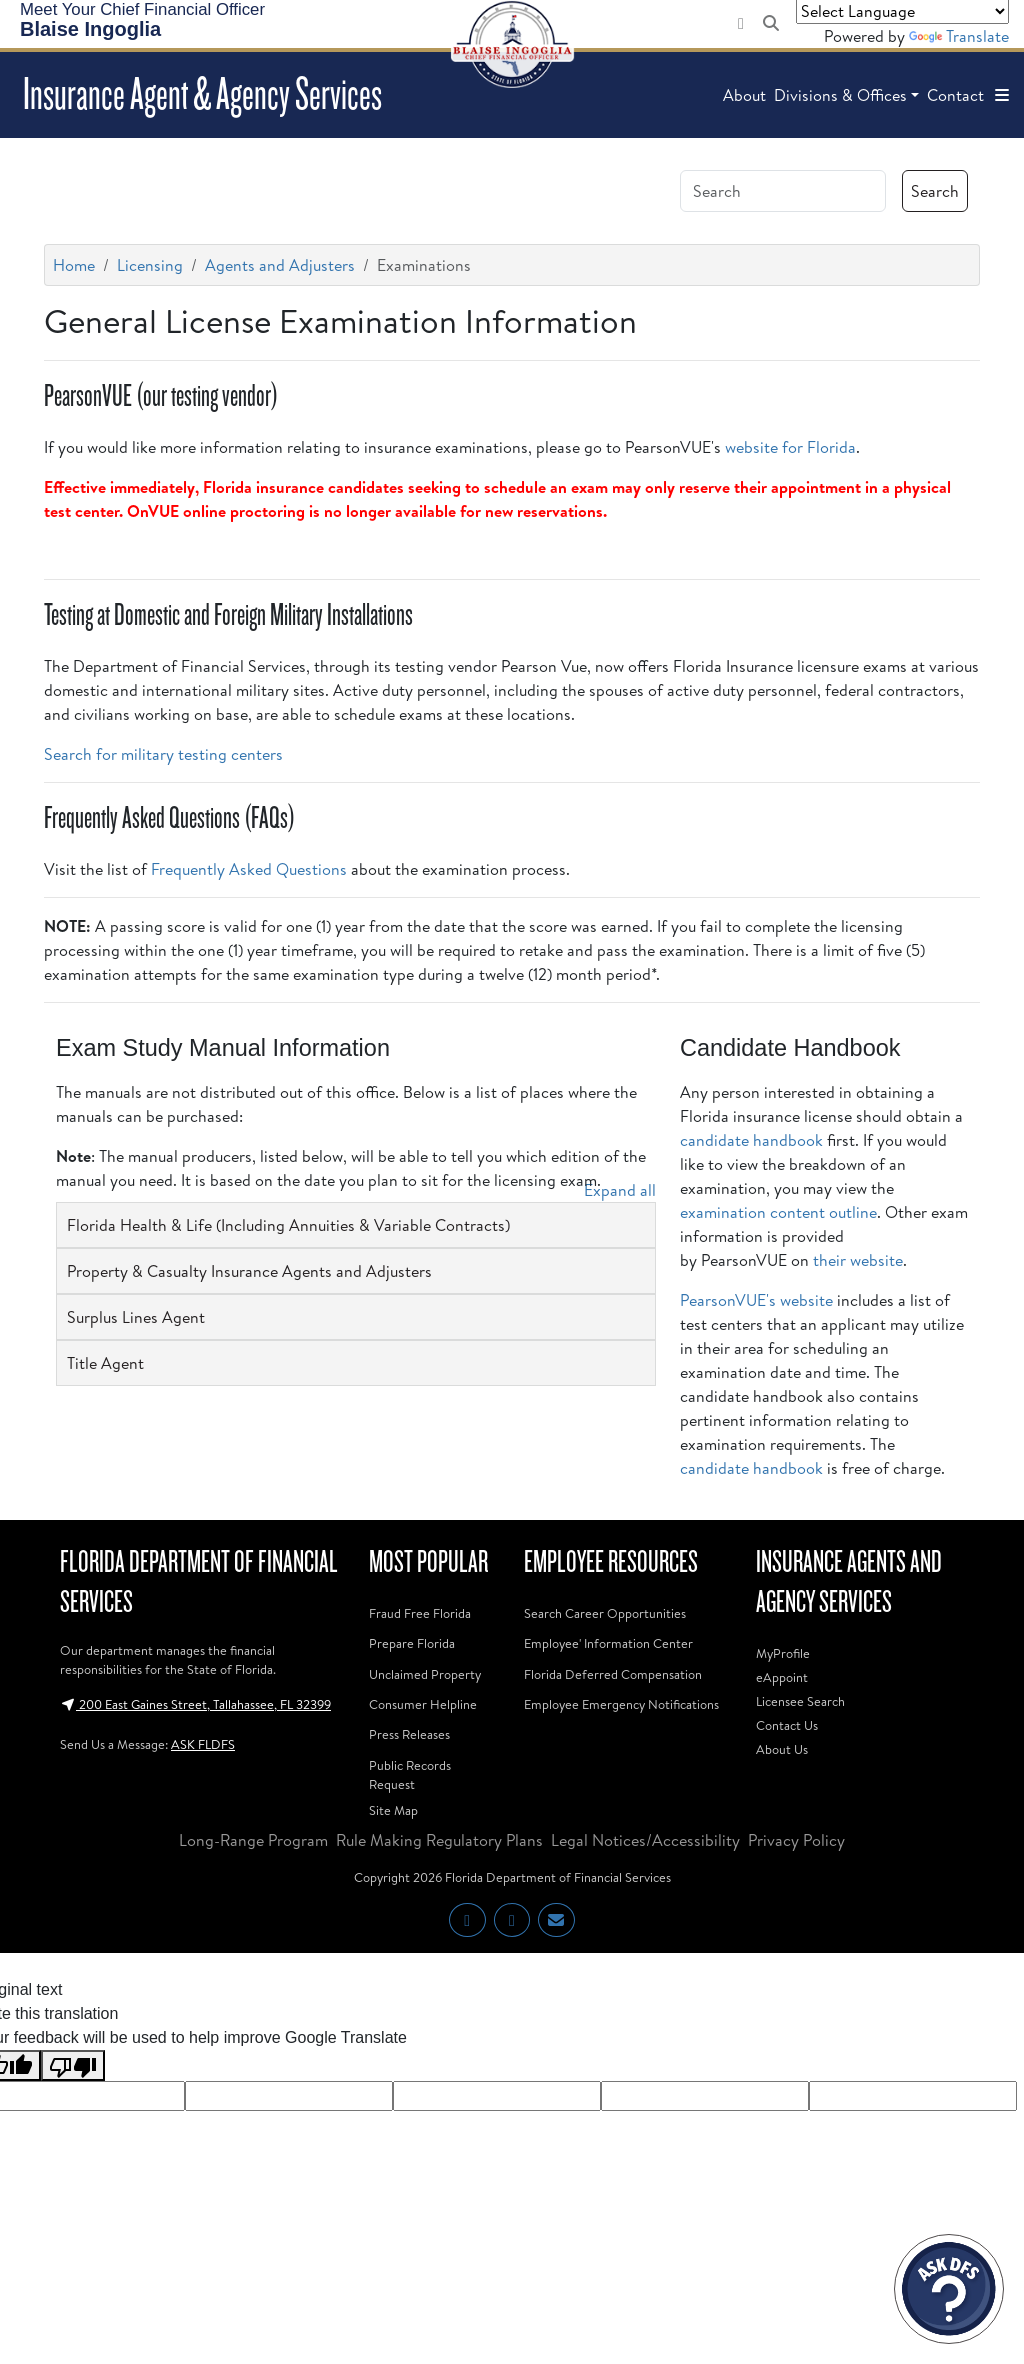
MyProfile (783, 1653)
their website (858, 1260)
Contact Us (787, 1725)
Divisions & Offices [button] (840, 95)
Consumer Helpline (423, 1704)
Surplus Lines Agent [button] (136, 1317)
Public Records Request (410, 1774)
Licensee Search (800, 1701)
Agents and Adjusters (280, 265)
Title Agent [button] (105, 1363)
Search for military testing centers (163, 754)
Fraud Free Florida (420, 1613)
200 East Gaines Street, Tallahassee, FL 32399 (195, 1704)
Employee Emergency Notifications (621, 1704)
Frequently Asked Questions (249, 869)
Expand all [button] (620, 1190)
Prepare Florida (412, 1643)
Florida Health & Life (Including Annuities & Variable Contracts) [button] (288, 1225)
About (744, 95)
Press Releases (409, 1734)
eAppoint (782, 1677)
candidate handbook (751, 1140)
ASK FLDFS (203, 1744)
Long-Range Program (253, 1840)
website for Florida (790, 447)
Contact (955, 95)
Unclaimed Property (425, 1674)
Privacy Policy (796, 1840)
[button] (1002, 95)
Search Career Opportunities (605, 1613)
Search (935, 191)
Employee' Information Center (608, 1643)
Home (74, 265)
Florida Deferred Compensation (613, 1674)
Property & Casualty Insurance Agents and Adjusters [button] (249, 1271)
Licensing (150, 265)
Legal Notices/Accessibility (645, 1840)
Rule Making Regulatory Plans (439, 1840)
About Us (782, 1749)
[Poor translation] (73, 2065)
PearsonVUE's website (756, 1300)
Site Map (393, 1810)
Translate (959, 36)
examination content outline (778, 1212)
